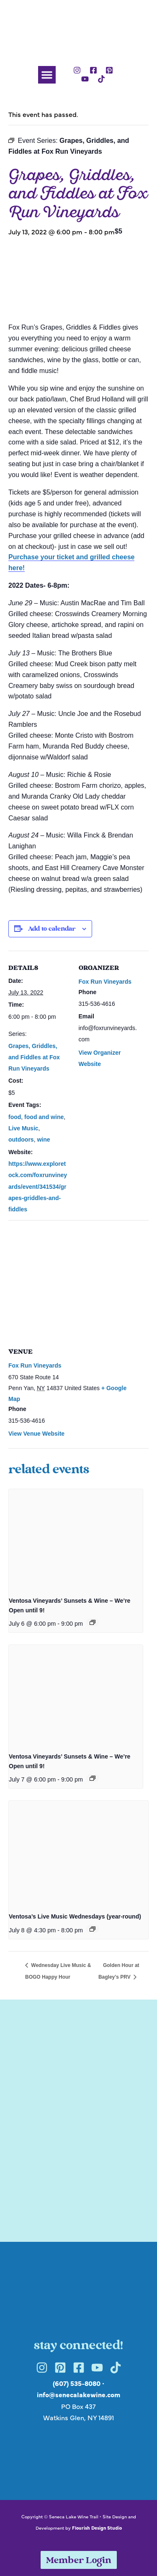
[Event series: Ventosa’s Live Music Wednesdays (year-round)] (92, 1928)
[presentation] (76, 1539)
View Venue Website (36, 1433)
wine (43, 1139)
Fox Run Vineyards (105, 981)
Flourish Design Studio (97, 2527)
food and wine (44, 1117)
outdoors (21, 1139)
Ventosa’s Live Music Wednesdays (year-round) (75, 1916)
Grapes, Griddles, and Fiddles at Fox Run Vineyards (34, 1057)
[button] (47, 75)
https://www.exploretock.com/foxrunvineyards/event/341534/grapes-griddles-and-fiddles (37, 1186)
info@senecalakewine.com (78, 2394)
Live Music (23, 1128)
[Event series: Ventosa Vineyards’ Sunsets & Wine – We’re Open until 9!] (92, 1622)
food (14, 1117)
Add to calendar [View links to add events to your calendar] (51, 929)
